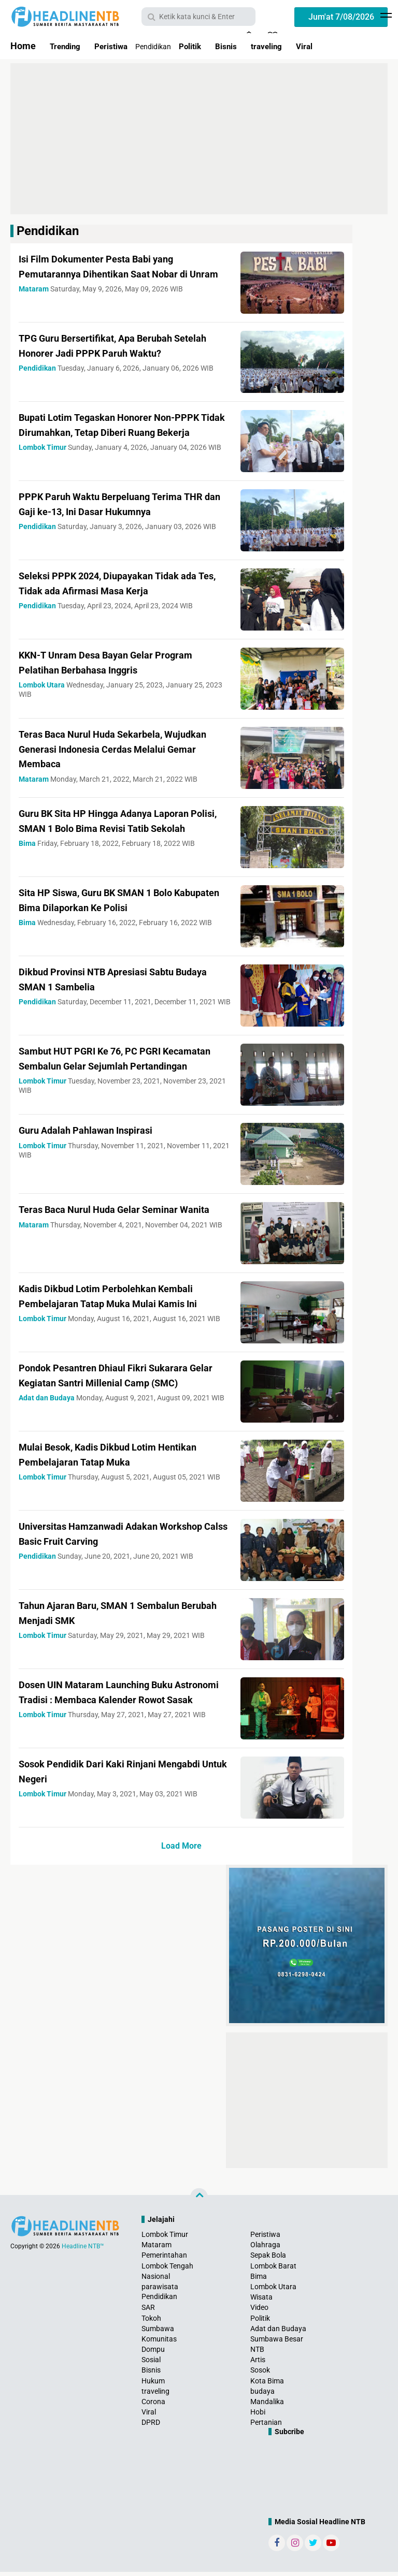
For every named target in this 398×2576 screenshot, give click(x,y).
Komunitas (159, 2343)
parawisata (159, 2291)
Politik (206, 45)
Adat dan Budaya (278, 2333)
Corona (153, 2406)
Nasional (155, 2280)
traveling (291, 45)
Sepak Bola (268, 2260)
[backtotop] (199, 2201)
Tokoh (151, 2322)
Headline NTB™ (83, 2250)
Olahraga (265, 2249)
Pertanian (266, 2427)
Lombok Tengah (167, 2270)
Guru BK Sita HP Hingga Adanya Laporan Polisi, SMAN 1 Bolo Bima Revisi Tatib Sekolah (122, 828)
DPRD (150, 2427)
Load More (181, 1850)
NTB (257, 2353)
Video (259, 2311)
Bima (258, 2280)
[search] (198, 16)
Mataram (156, 2249)
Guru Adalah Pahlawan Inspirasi (99, 1134)
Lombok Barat (273, 2270)
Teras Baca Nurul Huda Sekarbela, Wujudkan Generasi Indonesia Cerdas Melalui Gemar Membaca (113, 748)
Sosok (260, 2374)
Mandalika (267, 2406)
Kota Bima (267, 2385)
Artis (257, 2364)
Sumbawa (157, 2333)
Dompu (153, 2353)
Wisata (261, 2301)
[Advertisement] (199, 138)
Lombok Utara (273, 2291)
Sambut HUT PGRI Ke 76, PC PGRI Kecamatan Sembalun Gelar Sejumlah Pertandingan (115, 1065)
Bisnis (246, 45)
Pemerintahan (164, 2260)
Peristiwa (121, 45)
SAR (148, 2311)
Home (23, 45)
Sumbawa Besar (276, 2343)
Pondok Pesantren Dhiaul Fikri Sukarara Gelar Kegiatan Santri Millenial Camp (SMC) (120, 1386)
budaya (262, 2395)
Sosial (151, 2364)
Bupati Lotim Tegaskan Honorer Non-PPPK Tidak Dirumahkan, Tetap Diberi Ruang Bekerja (114, 432)
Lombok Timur (164, 2238)
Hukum (153, 2385)
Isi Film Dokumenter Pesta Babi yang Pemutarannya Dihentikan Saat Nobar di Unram (120, 273)
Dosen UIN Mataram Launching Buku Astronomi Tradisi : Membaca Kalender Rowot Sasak (117, 1703)
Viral (334, 45)
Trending (68, 45)
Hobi (257, 2416)
